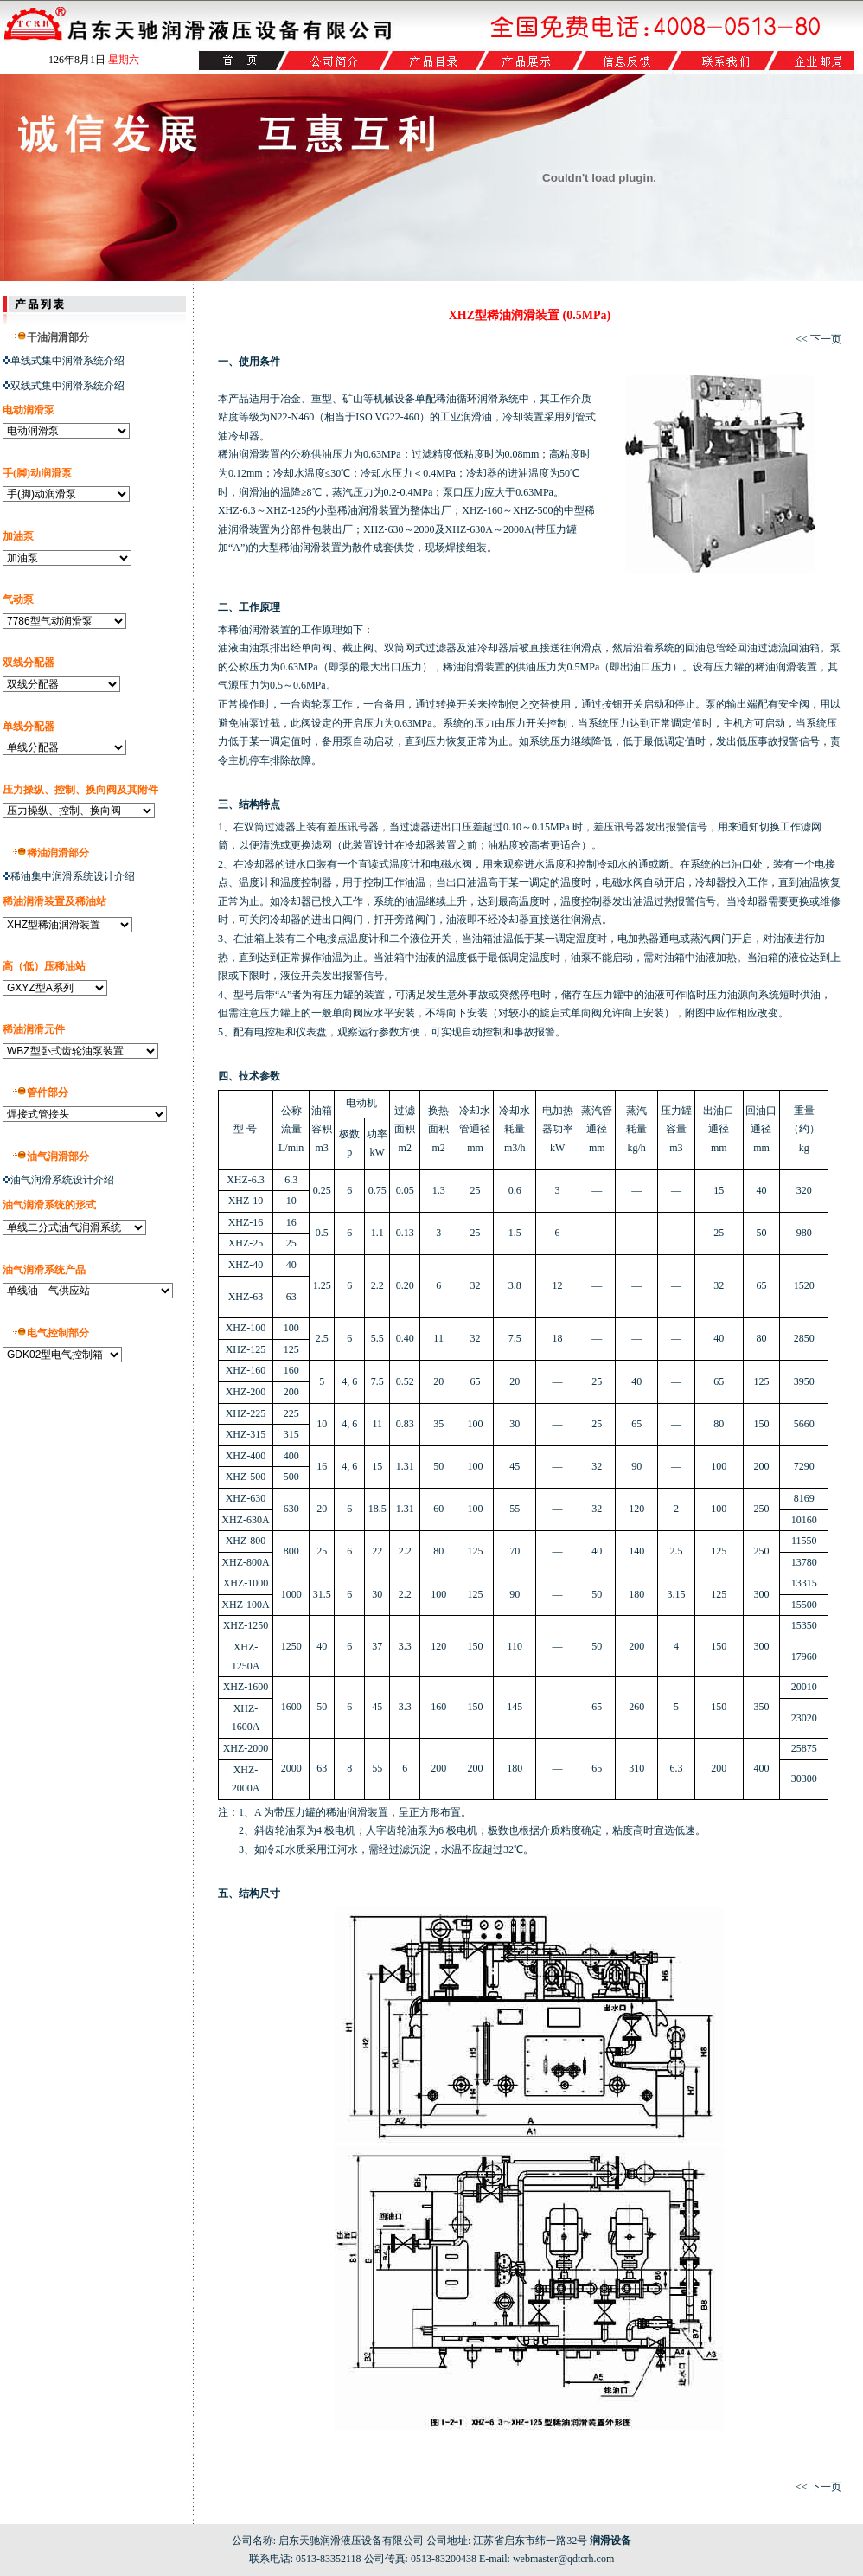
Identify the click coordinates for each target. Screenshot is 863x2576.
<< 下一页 (818, 339)
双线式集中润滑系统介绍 (64, 386)
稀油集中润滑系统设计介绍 (72, 876)
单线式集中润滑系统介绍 (67, 361)
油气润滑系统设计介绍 (62, 1180)
